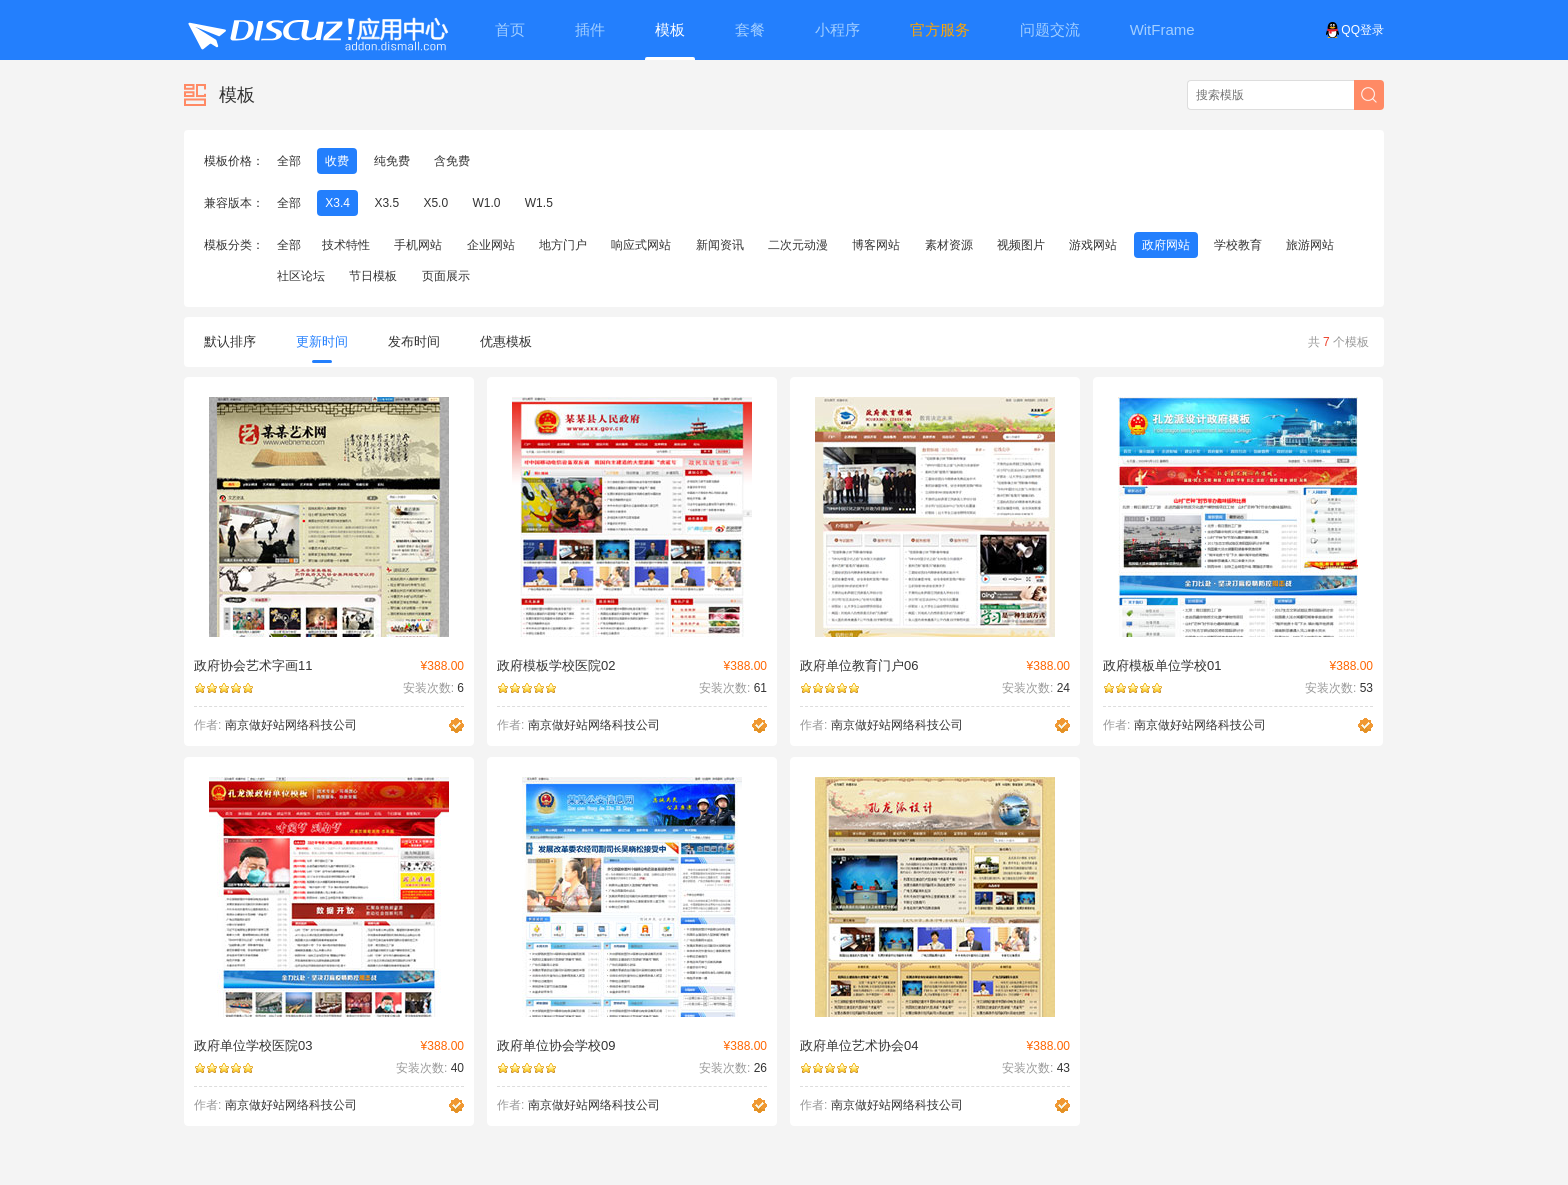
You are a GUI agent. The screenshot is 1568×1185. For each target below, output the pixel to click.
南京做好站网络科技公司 (291, 725)
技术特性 (346, 245)
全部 (289, 161)
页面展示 (446, 276)
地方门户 (563, 245)
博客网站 (876, 245)
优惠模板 (506, 341)
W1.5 (539, 203)
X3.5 (386, 203)
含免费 (452, 161)
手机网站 (418, 245)
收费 (337, 161)
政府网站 (1166, 245)
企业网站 (491, 245)
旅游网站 (1310, 245)
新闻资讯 (720, 245)
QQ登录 (1354, 30)
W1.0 (486, 203)
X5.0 (435, 203)
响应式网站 (641, 245)
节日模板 (373, 276)
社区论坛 (301, 276)
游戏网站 (1093, 245)
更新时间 (322, 348)
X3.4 (337, 203)
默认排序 (230, 341)
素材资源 (949, 245)
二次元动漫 (798, 245)
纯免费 (392, 161)
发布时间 (414, 341)
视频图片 (1021, 245)
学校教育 (1238, 245)
